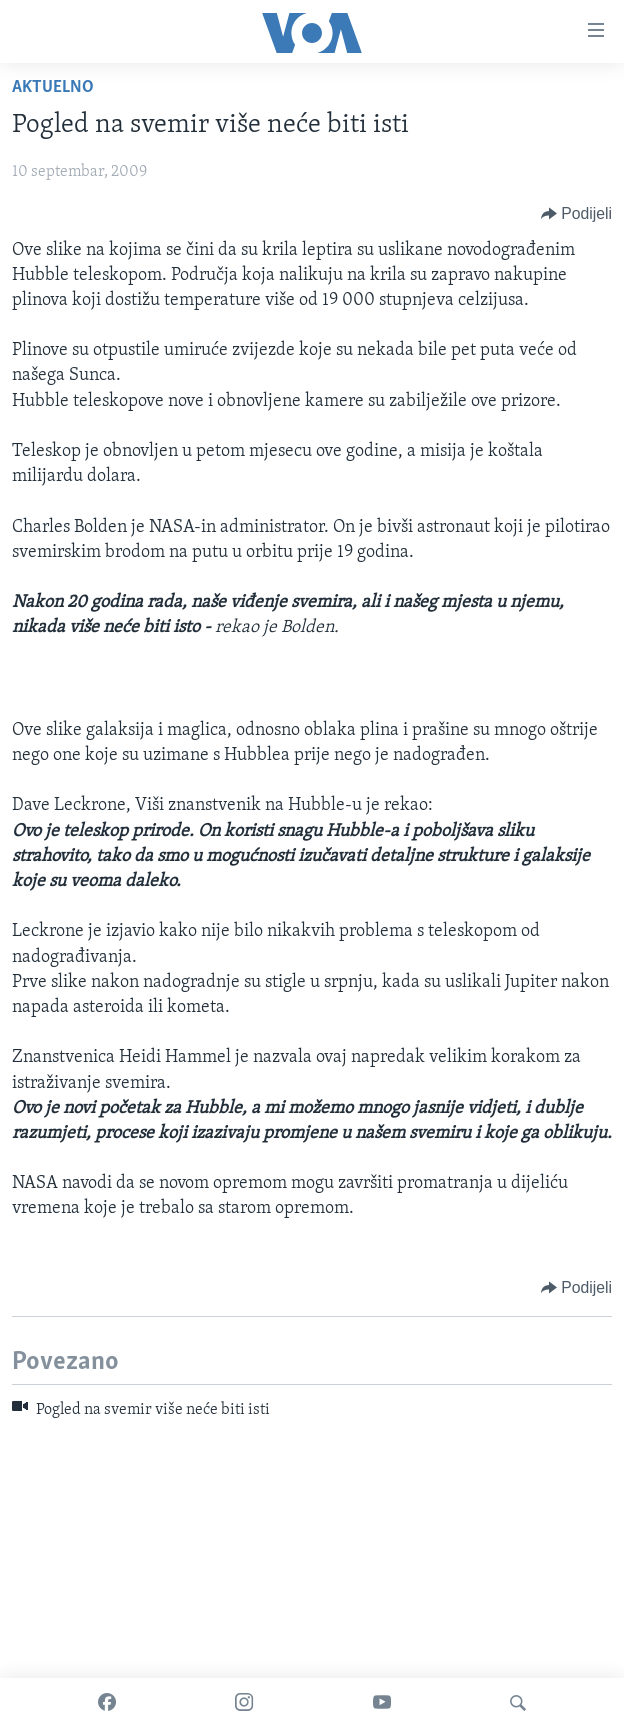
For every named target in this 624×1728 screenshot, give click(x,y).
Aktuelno (53, 87)
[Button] (576, 214)
